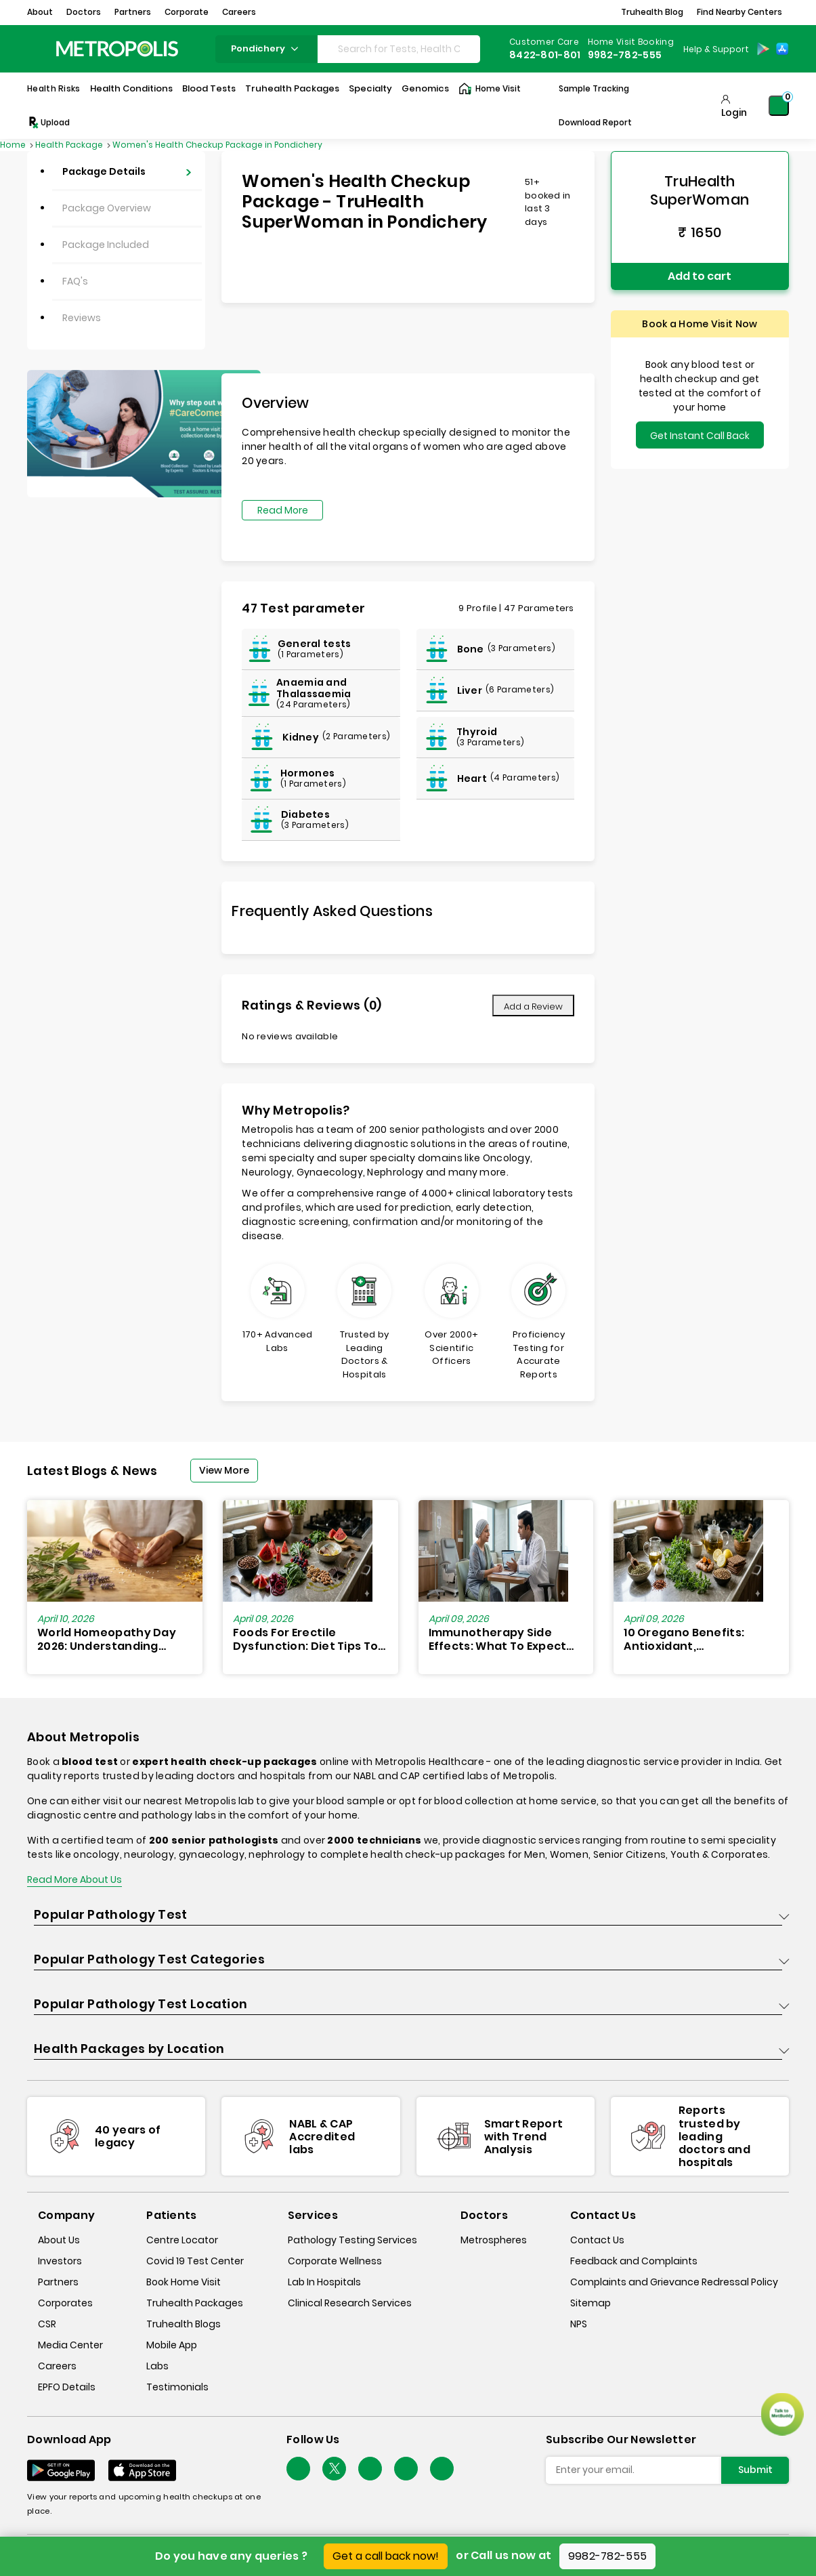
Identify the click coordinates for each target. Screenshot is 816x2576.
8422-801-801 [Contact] (545, 55)
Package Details (104, 171)
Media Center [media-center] (70, 2345)
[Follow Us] (298, 2468)
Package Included (105, 244)
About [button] (40, 12)
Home (14, 144)
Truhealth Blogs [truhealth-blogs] (183, 2324)
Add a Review (533, 1006)
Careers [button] (239, 12)
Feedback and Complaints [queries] (633, 2261)
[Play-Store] (763, 49)
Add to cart (699, 276)
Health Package (70, 144)
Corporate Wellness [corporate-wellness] (335, 2261)
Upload (48, 122)
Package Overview (106, 208)
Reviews (81, 318)
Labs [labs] (157, 2366)
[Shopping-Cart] (779, 106)
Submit (755, 2469)
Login (734, 112)
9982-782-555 (607, 2556)
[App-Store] (782, 49)
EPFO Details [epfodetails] (66, 2387)
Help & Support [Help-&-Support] (716, 49)
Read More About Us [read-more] (74, 1879)
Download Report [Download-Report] (595, 122)
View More (224, 1470)
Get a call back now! (385, 2556)
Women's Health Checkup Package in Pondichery (217, 144)
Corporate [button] (187, 12)
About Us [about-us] (59, 2240)
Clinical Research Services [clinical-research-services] (350, 2303)
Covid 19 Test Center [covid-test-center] (195, 2261)
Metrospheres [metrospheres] (493, 2240)
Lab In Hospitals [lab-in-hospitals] (324, 2282)
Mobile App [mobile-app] (171, 2345)
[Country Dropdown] (715, 48)
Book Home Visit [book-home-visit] (183, 2282)
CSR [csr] (47, 2324)
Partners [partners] (58, 2282)
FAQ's (75, 281)
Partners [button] (132, 12)
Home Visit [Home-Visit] (489, 89)
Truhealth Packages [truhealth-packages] (194, 2303)
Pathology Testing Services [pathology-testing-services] (352, 2240)
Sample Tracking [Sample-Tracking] (594, 88)
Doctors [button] (83, 12)
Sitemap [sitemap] (590, 2303)
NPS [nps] (578, 2324)
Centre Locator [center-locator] (182, 2240)
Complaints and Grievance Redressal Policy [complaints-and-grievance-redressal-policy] (674, 2282)
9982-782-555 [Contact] (625, 55)
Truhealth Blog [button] (652, 12)
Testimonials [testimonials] (177, 2387)
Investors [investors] (60, 2261)
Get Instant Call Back (700, 435)
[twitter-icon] (334, 2468)
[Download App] (61, 2470)
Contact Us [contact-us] (597, 2240)
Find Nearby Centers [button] (739, 12)
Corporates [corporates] (65, 2303)
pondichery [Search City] (266, 48)
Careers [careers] (57, 2366)
